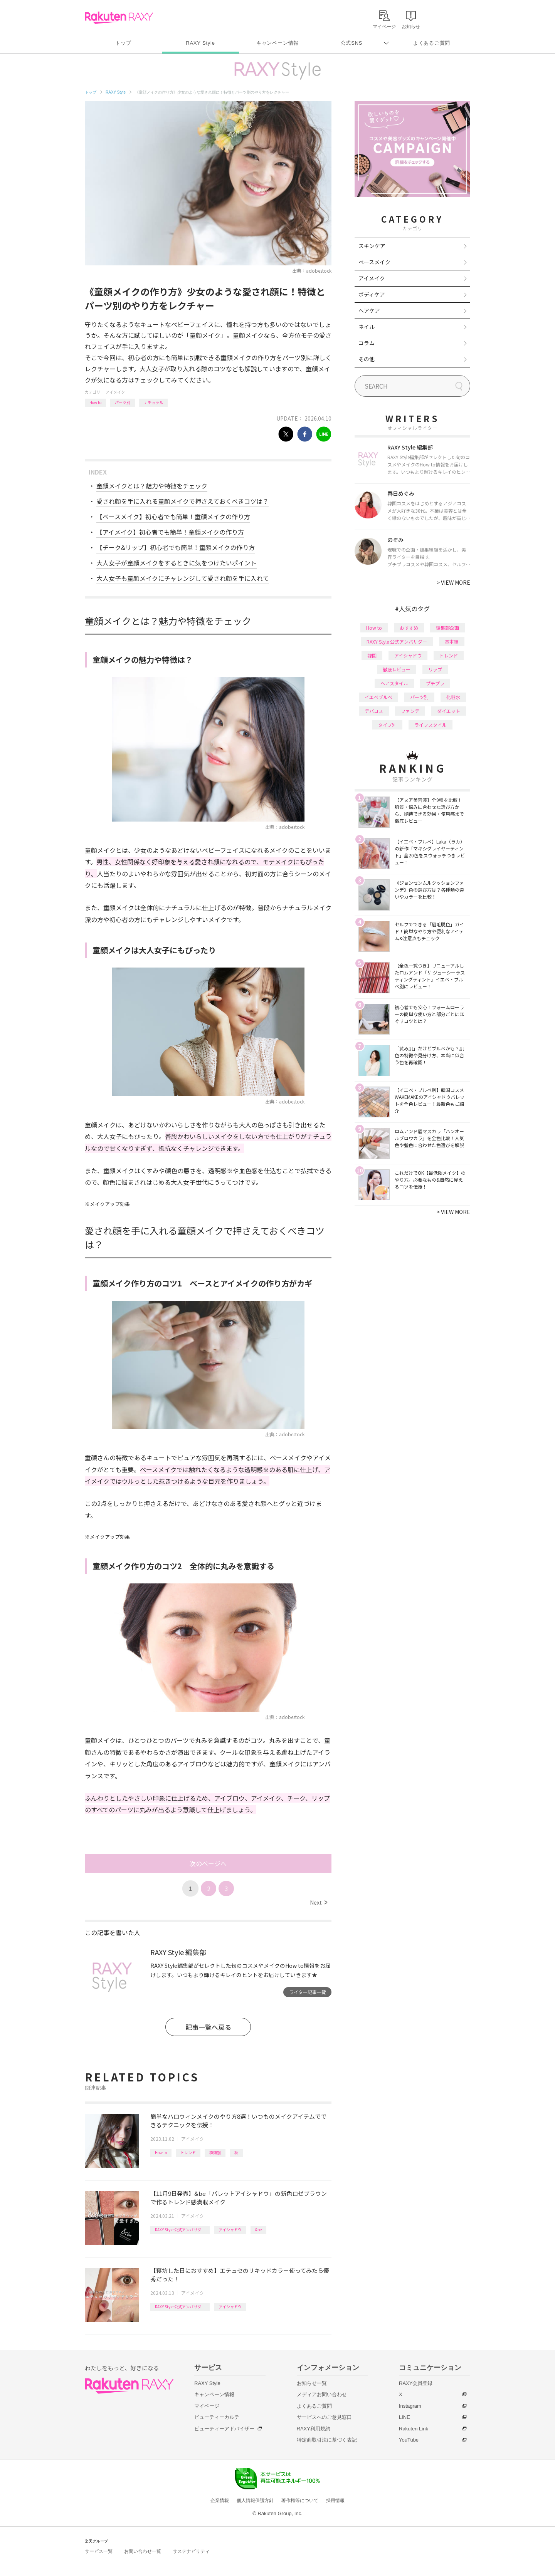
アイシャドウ (230, 2229)
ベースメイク (374, 262)
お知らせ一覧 (312, 2383)
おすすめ (409, 627)
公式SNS (352, 43)
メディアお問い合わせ (322, 2394)
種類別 (215, 2152)
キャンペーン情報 (277, 43)
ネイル (366, 326)
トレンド (188, 2152)
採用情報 (335, 2500)
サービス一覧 (99, 2551)
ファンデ (410, 711)
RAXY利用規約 (313, 2429)
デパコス (374, 711)
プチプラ (435, 683)
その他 (366, 359)
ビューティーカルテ (216, 2417)
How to (95, 402)
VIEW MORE (453, 582)
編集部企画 (447, 627)
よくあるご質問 (431, 43)
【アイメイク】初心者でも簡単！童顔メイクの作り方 (170, 532)
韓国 (372, 655)
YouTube (409, 2440)
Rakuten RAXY (119, 18)
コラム (366, 343)
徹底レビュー (396, 669)
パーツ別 (122, 402)
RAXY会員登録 (415, 2383)
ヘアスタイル (394, 683)
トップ (123, 43)
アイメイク (115, 392)
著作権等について (299, 2500)
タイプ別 (387, 724)
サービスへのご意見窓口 (324, 2417)
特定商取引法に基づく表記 (327, 2440)
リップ (435, 669)
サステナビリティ (191, 2551)
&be (258, 2229)
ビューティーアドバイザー (224, 2429)
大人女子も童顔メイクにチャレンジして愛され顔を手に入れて (182, 578)
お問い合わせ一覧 (142, 2551)
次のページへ (208, 1863)
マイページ (206, 2406)
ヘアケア (369, 310)
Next (318, 1902)
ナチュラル (153, 402)
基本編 (452, 641)
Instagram (410, 2406)
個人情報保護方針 (255, 2500)
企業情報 (219, 2500)
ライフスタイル (430, 724)
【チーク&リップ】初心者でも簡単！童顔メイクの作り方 (175, 547)
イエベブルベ (378, 697)
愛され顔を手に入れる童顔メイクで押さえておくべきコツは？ (182, 501)
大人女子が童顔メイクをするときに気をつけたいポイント (176, 562)
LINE (404, 2417)
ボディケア (371, 294)
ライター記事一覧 (307, 1992)
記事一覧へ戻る (208, 2027)
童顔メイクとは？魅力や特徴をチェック (151, 485)
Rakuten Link (413, 2429)
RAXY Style (200, 43)
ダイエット (448, 711)
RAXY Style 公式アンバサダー (180, 2229)
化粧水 (453, 697)
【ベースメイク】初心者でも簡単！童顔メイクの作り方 (173, 516)
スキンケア (371, 246)
